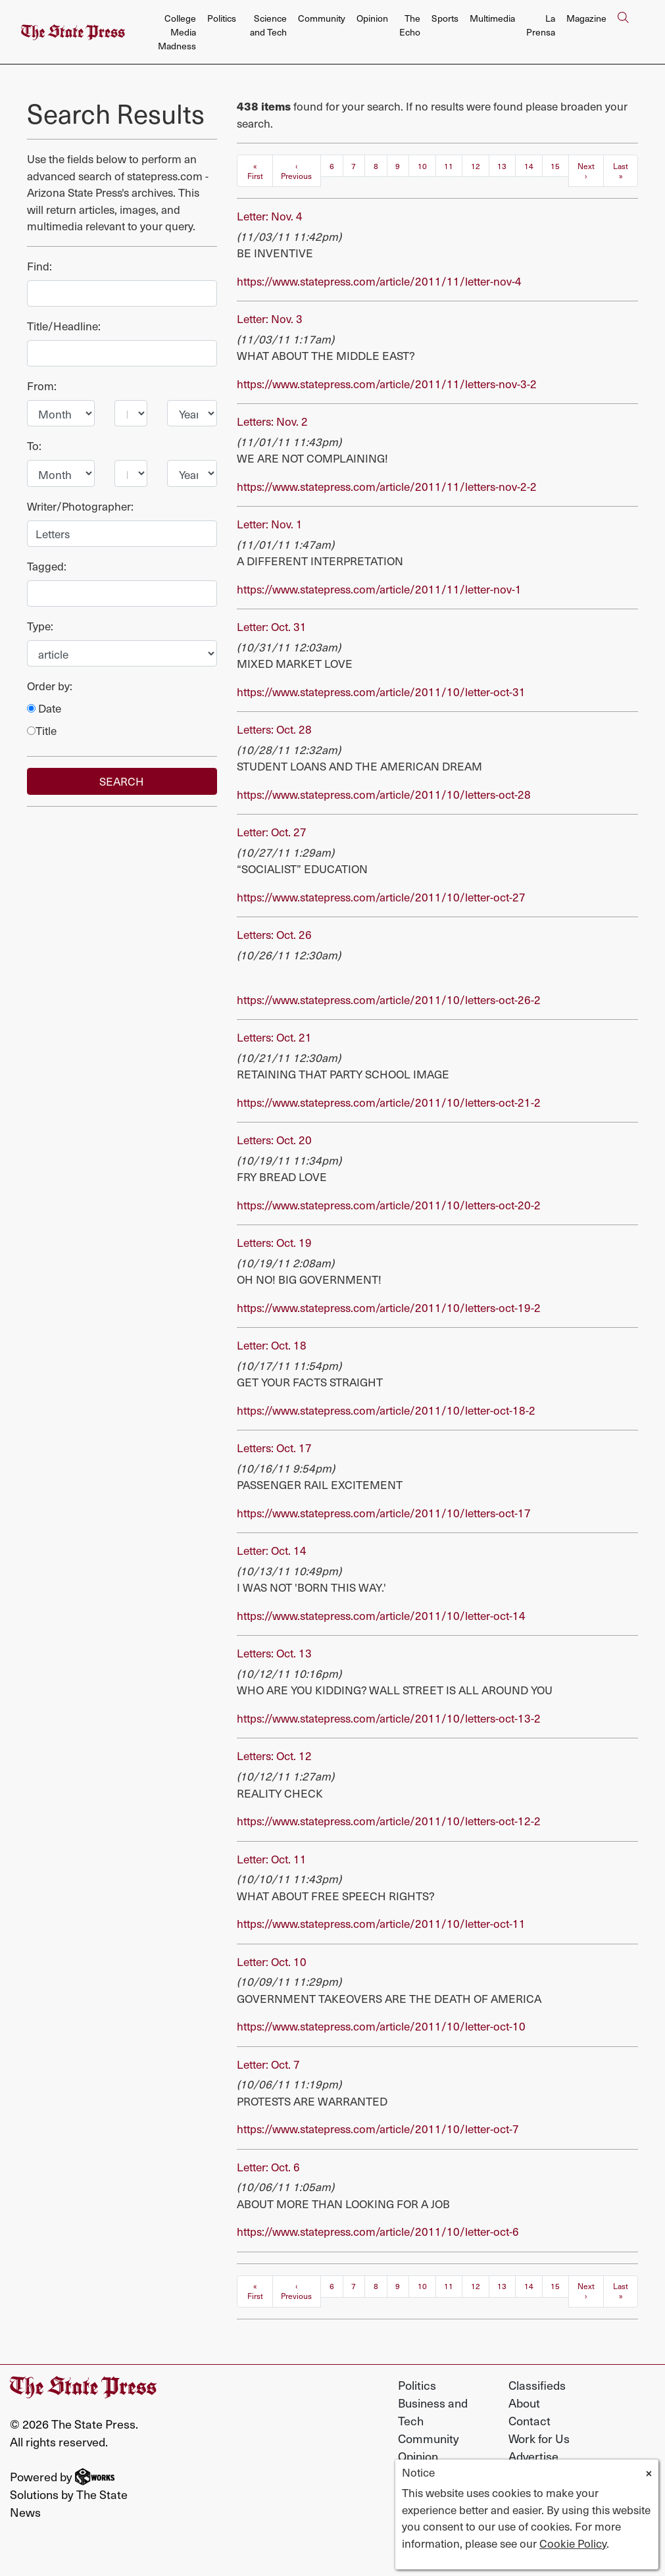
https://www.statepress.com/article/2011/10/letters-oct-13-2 (389, 1718)
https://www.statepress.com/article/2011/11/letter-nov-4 (379, 281)
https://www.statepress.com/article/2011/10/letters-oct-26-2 (389, 999)
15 (555, 166)
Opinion (372, 18)
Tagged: (46, 566)
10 (422, 166)
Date (44, 708)
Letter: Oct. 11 (272, 1858)
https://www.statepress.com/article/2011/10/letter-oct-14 (381, 1615)
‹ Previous (296, 171)
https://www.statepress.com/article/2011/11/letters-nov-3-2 (387, 383)
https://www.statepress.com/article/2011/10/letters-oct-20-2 (389, 1204)
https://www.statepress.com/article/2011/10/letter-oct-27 (381, 896)
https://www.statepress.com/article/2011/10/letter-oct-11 (381, 1923)
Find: (39, 266)
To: (34, 446)
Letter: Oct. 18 (272, 1344)
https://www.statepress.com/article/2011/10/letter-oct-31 (381, 691)
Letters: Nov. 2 (272, 421)
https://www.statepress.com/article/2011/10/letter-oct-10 (381, 2025)
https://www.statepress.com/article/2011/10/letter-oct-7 (378, 2128)
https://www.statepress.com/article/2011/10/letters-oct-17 (384, 1512)
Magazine (586, 18)
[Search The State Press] (623, 32)
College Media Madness (177, 32)
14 (528, 166)
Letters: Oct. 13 (274, 1652)
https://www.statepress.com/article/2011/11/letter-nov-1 (379, 588)
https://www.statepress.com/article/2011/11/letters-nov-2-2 (387, 486)
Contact (529, 2420)
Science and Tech (268, 25)
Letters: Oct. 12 (274, 1755)
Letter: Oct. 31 (272, 626)
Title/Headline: (64, 326)
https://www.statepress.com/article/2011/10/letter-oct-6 (378, 2231)
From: (42, 386)
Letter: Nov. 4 (270, 215)
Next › (586, 171)
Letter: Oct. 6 (268, 2166)
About (524, 2403)
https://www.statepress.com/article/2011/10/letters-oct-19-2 (389, 1307)
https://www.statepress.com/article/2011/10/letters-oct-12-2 (389, 1820)
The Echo (409, 25)
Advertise (533, 2456)
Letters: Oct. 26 (274, 934)
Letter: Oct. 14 (272, 1550)
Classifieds (537, 2385)
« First (255, 171)
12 (475, 166)
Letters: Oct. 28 (274, 729)
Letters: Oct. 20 (274, 1139)
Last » (620, 171)
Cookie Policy (572, 2543)
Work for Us (539, 2438)
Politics (221, 18)
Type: (40, 626)
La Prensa (540, 25)
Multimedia (492, 18)
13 (501, 166)
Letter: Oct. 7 (268, 2064)
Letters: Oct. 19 (274, 1242)
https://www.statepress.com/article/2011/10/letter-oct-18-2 (386, 1410)
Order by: (49, 686)
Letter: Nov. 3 (270, 318)
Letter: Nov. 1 (270, 523)
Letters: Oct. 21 (274, 1037)
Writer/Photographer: (80, 506)
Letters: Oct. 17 (274, 1447)
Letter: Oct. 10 (272, 1961)
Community (321, 18)
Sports (444, 18)
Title (42, 730)
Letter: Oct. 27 (272, 831)
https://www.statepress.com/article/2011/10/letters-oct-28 (384, 794)
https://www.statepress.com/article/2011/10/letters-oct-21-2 (389, 1102)
